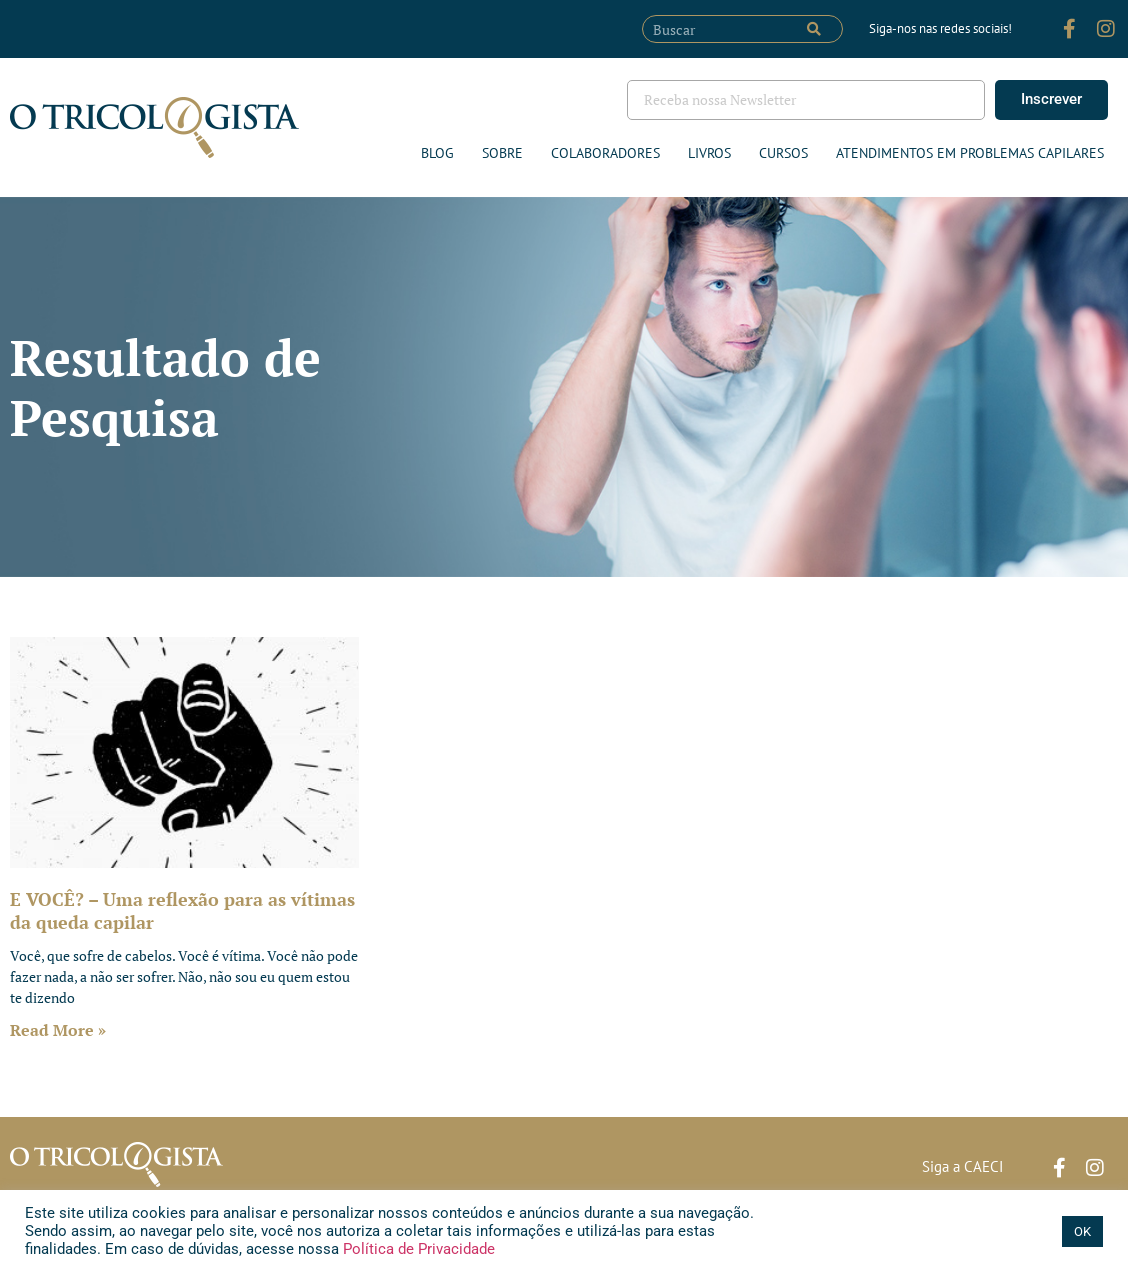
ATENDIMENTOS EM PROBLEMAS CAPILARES (970, 153)
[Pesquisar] (814, 29)
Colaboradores (605, 153)
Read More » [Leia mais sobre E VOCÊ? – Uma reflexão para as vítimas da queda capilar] (58, 1030)
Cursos (783, 153)
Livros (709, 153)
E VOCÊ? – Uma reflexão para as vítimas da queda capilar (182, 910)
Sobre (502, 153)
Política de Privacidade (417, 1249)
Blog (437, 153)
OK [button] (1082, 1231)
